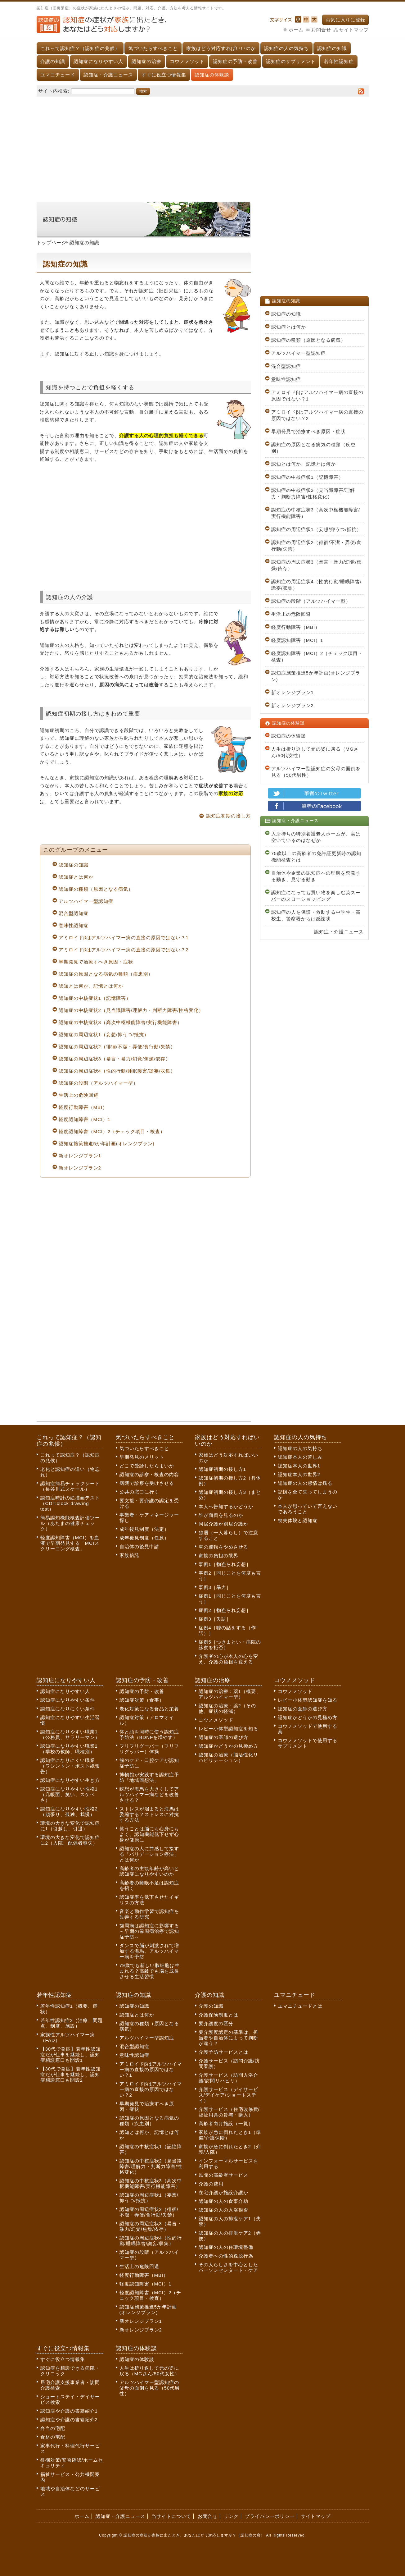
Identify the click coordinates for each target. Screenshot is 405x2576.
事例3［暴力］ (215, 1587)
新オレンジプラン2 (80, 1167)
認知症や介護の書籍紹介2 (69, 2419)
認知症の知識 (332, 48)
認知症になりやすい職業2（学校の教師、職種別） (69, 1748)
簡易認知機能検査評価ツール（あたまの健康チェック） (70, 1523)
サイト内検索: (54, 91)
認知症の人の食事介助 (223, 2201)
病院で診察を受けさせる (146, 1483)
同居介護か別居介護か (223, 1523)
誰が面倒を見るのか (221, 1515)
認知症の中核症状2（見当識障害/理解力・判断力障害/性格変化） (131, 1010)
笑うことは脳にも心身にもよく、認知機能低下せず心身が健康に (149, 1834)
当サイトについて (171, 2516)
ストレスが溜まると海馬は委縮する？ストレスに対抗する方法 (149, 1814)
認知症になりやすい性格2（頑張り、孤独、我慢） (69, 1811)
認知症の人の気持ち (286, 48)
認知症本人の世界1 (299, 1465)
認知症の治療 (146, 61)
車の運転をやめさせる (223, 1546)
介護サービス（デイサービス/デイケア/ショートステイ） (228, 2095)
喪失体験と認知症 (297, 1520)
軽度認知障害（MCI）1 (85, 1119)
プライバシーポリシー (270, 2516)
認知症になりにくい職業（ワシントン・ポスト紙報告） (70, 1766)
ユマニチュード (57, 74)
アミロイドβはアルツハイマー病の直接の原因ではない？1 (124, 937)
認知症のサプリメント (291, 61)
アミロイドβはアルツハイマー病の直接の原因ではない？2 (124, 949)
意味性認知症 (73, 925)
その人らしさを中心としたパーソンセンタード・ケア (228, 2267)
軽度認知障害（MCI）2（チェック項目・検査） (112, 1131)
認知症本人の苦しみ (300, 1457)
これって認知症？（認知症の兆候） (80, 48)
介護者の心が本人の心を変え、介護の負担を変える (228, 1659)
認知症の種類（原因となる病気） (96, 889)
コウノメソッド (187, 61)
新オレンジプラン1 (80, 1155)
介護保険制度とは (218, 2014)
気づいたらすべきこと (153, 48)
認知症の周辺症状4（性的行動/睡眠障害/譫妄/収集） (117, 1070)
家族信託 (129, 1555)
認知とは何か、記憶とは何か (91, 986)
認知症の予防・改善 (235, 61)
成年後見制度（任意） (144, 1537)
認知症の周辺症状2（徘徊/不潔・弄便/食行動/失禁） (117, 1046)
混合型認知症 (73, 913)
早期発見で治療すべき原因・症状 (96, 961)
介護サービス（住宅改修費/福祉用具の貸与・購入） (229, 2112)
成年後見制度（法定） (144, 1529)
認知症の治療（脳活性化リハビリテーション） (228, 1757)
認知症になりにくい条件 (67, 1708)
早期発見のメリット (141, 1457)
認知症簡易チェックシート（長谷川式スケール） (70, 1486)
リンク (231, 2516)
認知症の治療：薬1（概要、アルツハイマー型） (230, 1694)
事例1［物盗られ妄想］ (225, 1564)
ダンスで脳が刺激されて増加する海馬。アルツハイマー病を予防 (149, 1951)
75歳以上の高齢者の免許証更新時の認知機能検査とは (316, 856)
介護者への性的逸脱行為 (226, 2255)
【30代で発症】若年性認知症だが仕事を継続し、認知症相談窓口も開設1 (70, 2054)
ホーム (296, 29)
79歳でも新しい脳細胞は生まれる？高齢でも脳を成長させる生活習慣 (149, 1971)
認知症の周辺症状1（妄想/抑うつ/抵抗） (104, 1034)
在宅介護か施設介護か (223, 2192)
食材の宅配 (52, 2437)
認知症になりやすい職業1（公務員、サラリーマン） (70, 1734)
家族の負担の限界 (218, 1555)
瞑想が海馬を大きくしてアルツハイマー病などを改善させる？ (149, 1794)
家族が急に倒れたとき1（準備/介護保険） (230, 2135)
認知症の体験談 (212, 74)
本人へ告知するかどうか (226, 1506)
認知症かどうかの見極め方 (228, 1746)
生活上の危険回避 (78, 1095)
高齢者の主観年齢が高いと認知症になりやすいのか (149, 1871)
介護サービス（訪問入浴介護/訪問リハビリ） (228, 2077)
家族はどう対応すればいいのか (221, 48)
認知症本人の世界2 (299, 1474)
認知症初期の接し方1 (222, 1469)
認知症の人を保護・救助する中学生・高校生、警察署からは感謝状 (316, 915)
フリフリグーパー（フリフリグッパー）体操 (149, 1748)
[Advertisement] (203, 146)
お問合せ (321, 29)
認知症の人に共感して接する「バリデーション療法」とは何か (149, 1854)
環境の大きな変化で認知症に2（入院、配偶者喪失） (70, 1840)
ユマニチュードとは (300, 2006)
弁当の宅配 (52, 2428)
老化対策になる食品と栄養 (149, 1708)
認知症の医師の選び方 (223, 1737)
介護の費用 (211, 2183)
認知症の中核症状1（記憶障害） (95, 998)
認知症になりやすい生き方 (70, 1780)
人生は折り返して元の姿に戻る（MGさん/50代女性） (315, 752)
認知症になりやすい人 (98, 61)
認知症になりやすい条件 (67, 1700)
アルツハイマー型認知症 (86, 901)
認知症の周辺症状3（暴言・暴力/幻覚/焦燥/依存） (115, 1058)
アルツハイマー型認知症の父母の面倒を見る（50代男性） (316, 772)
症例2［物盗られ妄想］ (225, 1610)
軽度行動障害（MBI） (83, 1107)
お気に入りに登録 (345, 19)
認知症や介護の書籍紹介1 (69, 2411)
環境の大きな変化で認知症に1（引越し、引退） (70, 1825)
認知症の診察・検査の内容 (149, 1474)
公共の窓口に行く (139, 1491)
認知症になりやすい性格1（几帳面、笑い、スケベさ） (69, 1794)
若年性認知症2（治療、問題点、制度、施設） (71, 2023)
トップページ (51, 242)
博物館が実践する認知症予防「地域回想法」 (149, 1777)
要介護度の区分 (216, 2023)
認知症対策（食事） (141, 1700)
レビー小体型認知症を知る (228, 1728)
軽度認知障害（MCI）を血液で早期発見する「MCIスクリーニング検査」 (70, 1543)
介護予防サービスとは (223, 2052)
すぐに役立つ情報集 (164, 74)
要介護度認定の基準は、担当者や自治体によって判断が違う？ (228, 2037)
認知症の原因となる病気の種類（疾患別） (106, 974)
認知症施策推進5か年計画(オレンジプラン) (107, 1143)
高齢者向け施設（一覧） (226, 2123)
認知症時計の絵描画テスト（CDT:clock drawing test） (70, 1503)
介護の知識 (52, 61)
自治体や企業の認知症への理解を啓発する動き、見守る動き (316, 876)
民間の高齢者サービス (223, 2175)
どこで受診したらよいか (146, 1465)
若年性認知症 (339, 61)
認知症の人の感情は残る (305, 1483)
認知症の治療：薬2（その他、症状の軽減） (227, 1708)
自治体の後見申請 (139, 1546)
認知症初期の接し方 (228, 815)
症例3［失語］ (215, 1619)
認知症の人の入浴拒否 (223, 2209)
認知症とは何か (76, 877)
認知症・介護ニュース (108, 74)
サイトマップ (354, 29)
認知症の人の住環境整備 (226, 2247)
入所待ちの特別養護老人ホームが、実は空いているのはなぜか (316, 837)
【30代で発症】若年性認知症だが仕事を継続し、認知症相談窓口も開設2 (70, 2074)
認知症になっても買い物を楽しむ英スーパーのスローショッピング (316, 896)
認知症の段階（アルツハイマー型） (98, 1083)
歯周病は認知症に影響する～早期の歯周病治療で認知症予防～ (149, 1931)
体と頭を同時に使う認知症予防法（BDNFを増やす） (149, 1734)
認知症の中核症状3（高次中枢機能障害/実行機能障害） (120, 1022)
